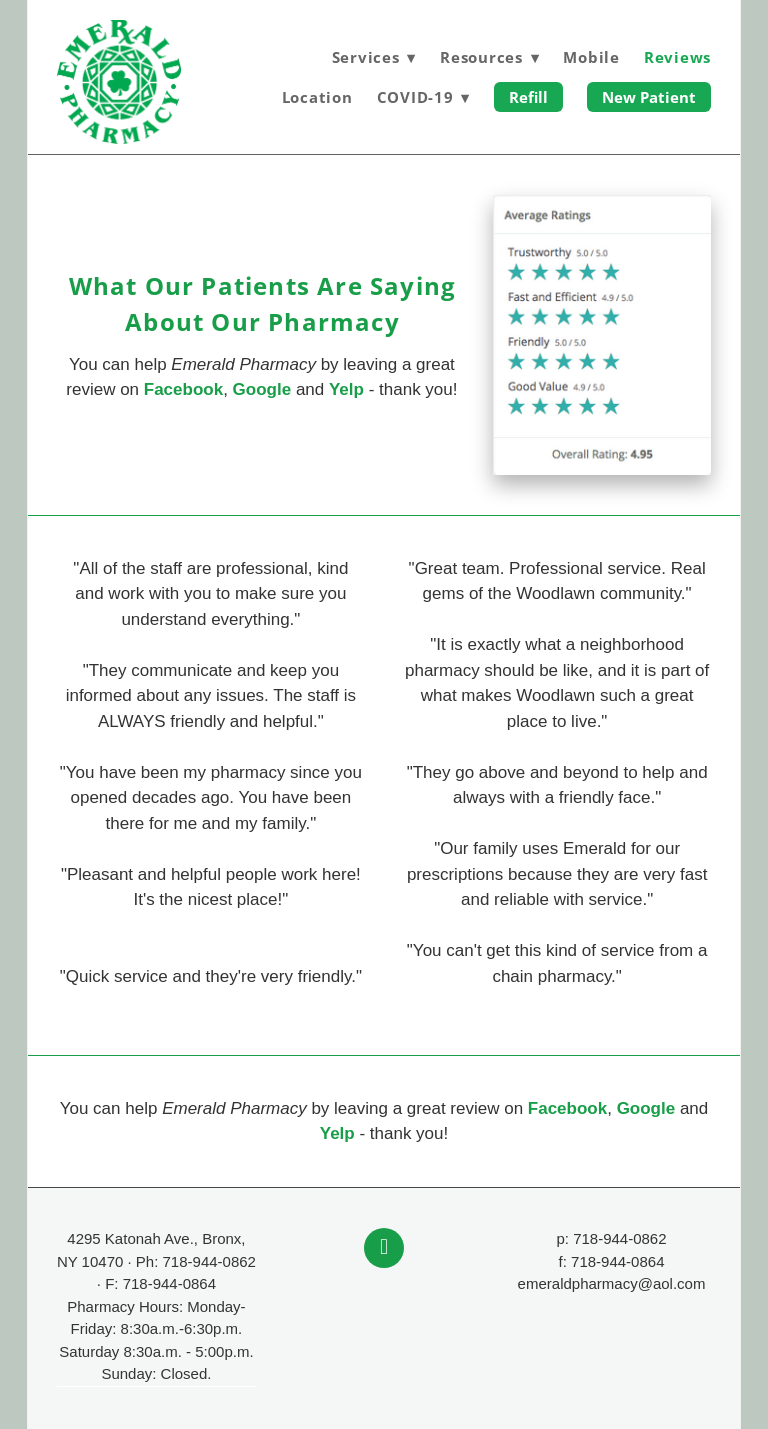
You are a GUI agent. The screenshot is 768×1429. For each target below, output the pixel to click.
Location (317, 97)
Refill (528, 97)
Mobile (591, 57)
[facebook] (384, 1248)
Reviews (677, 57)
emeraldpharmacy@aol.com (612, 1283)
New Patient (649, 97)
